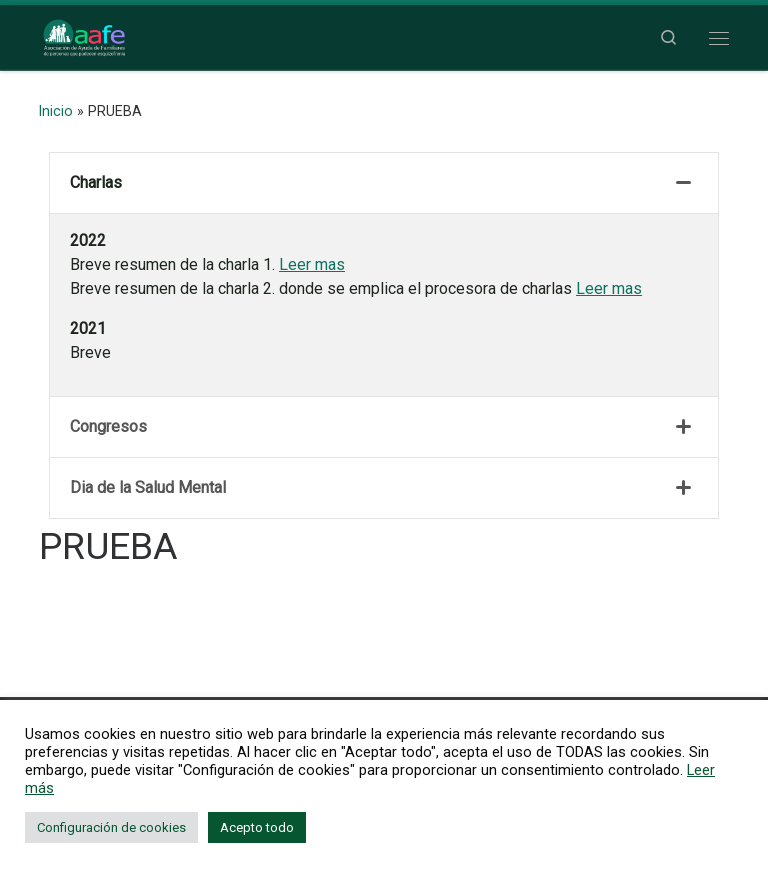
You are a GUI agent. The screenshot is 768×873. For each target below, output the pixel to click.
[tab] (384, 183)
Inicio (56, 111)
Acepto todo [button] (257, 827)
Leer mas (312, 264)
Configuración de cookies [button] (111, 827)
